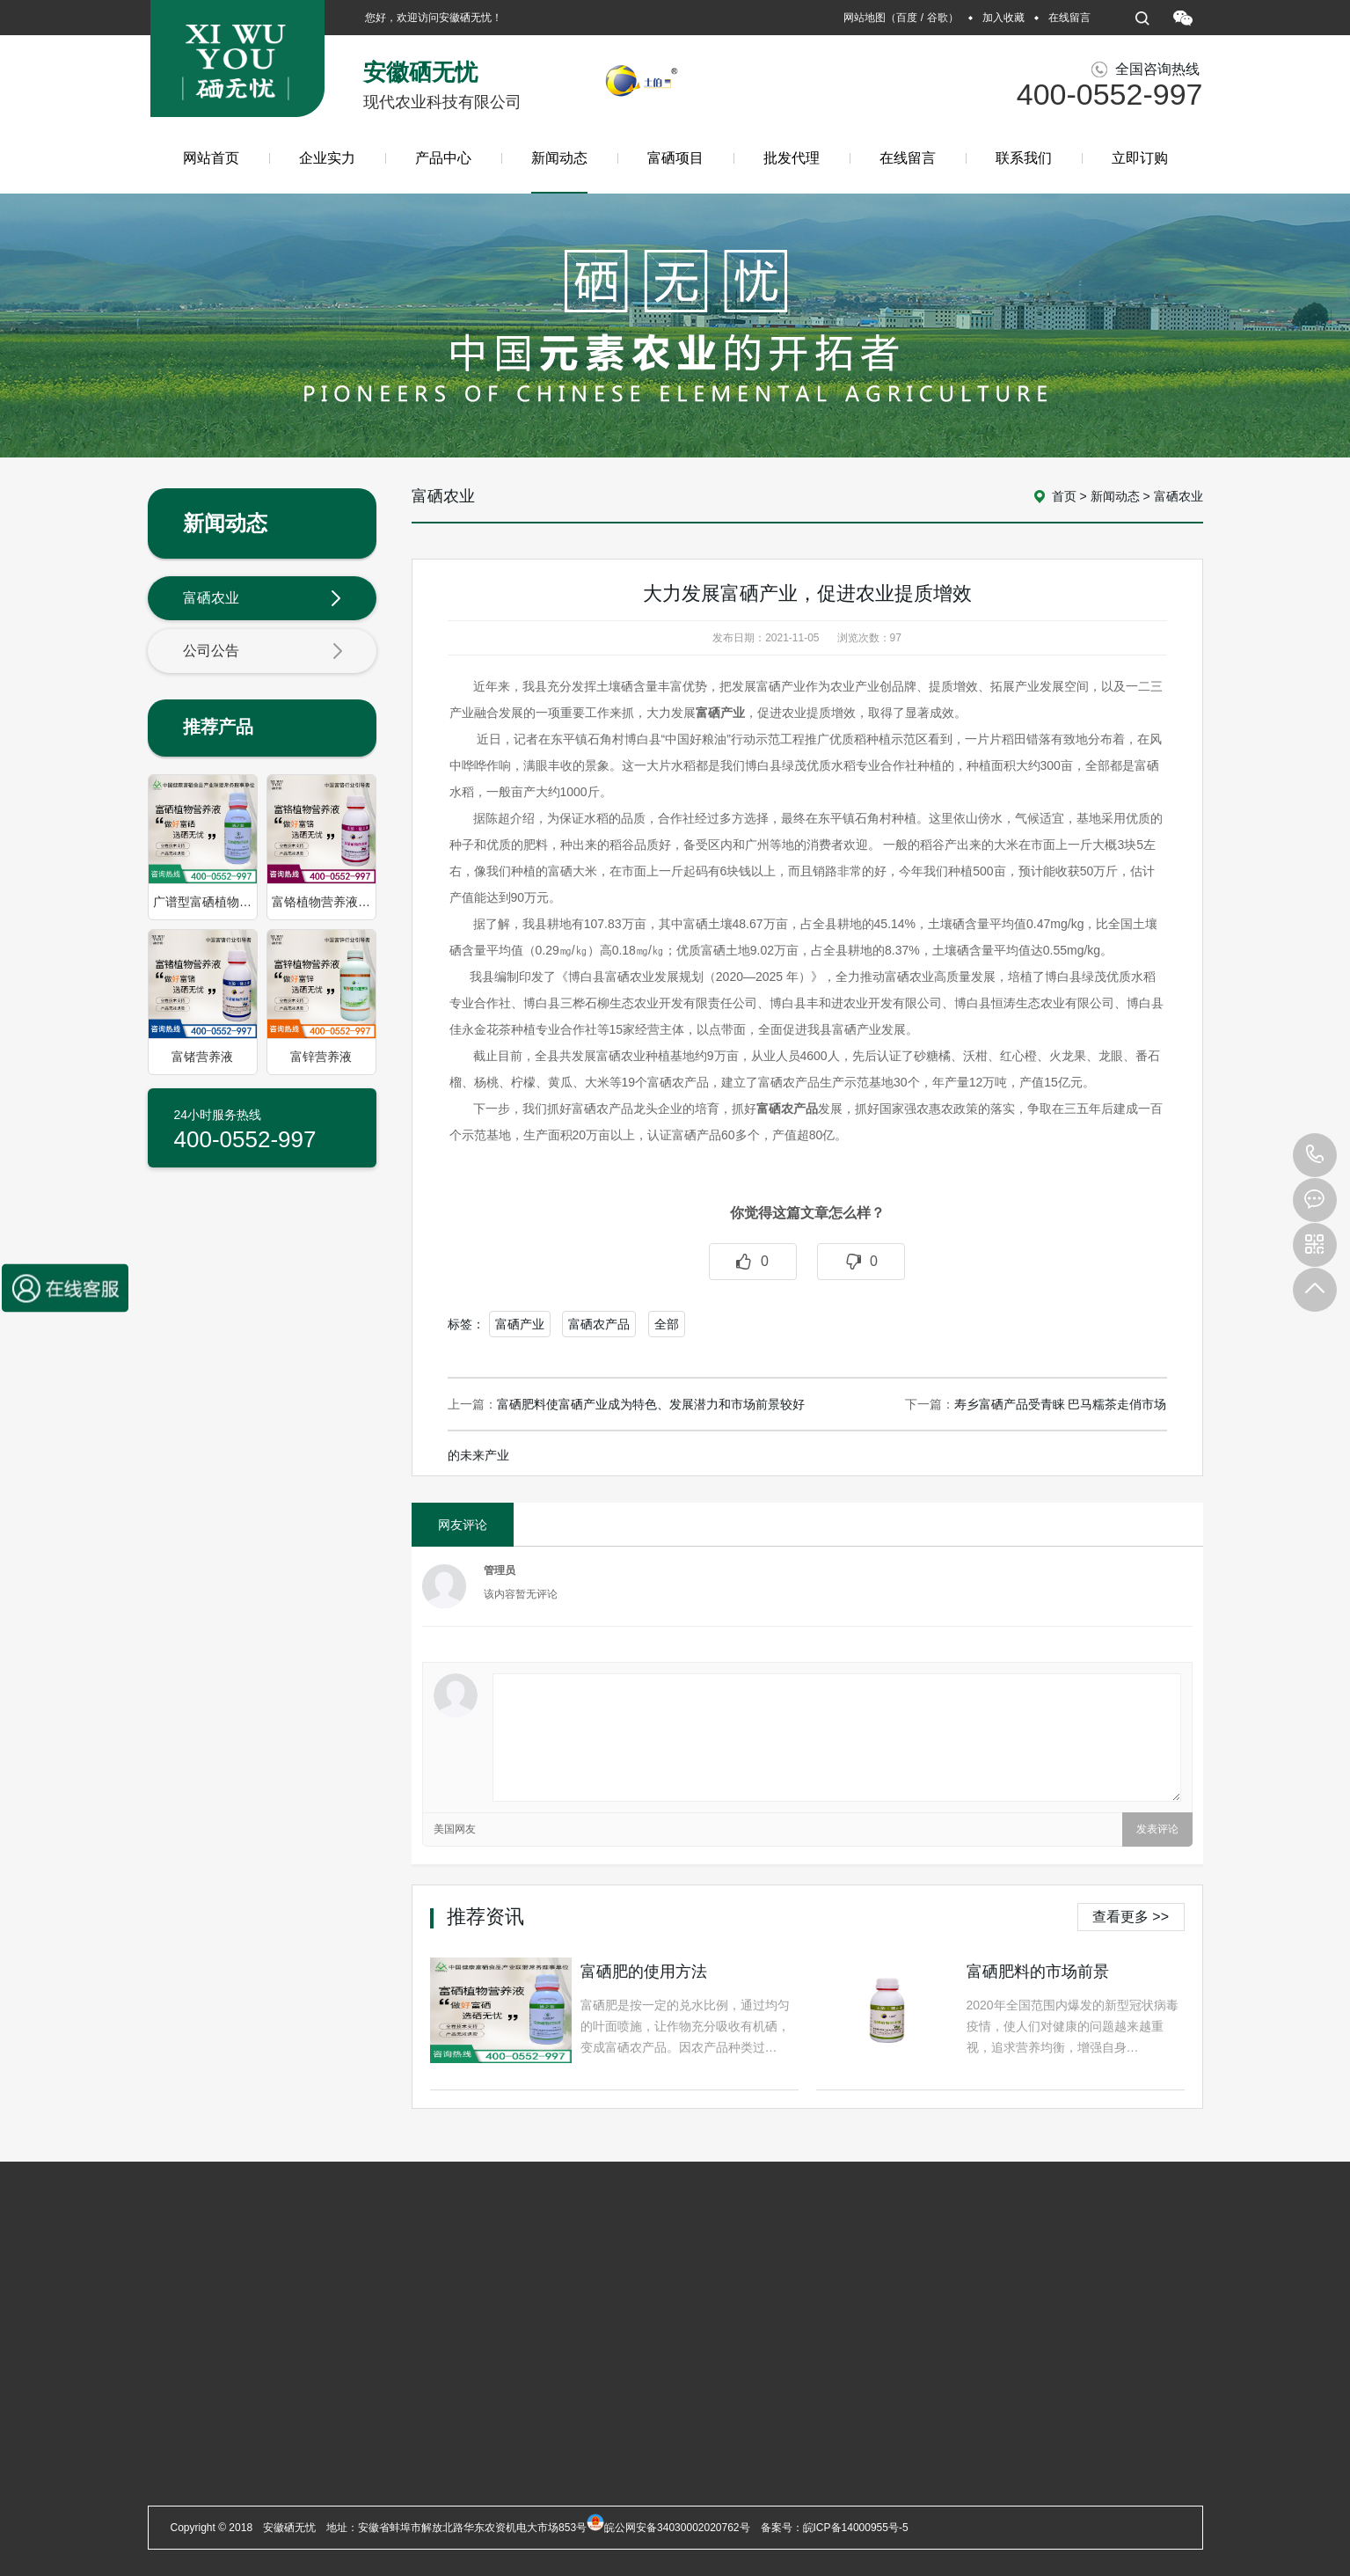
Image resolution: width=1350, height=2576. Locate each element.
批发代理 (791, 157)
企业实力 (327, 157)
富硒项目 (675, 157)
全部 (666, 1324)
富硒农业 (263, 599)
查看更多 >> (1130, 1916)
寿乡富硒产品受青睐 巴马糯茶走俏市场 (1060, 1404)
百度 (906, 17)
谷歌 (937, 17)
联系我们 (1024, 157)
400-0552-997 (1315, 1155)
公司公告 (263, 652)
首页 (1064, 496)
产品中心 (443, 157)
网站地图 (864, 17)
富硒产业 (519, 1324)
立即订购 (1140, 157)
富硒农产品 (599, 1324)
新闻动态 (559, 172)
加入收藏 (1003, 17)
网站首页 (211, 157)
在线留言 (1069, 17)
